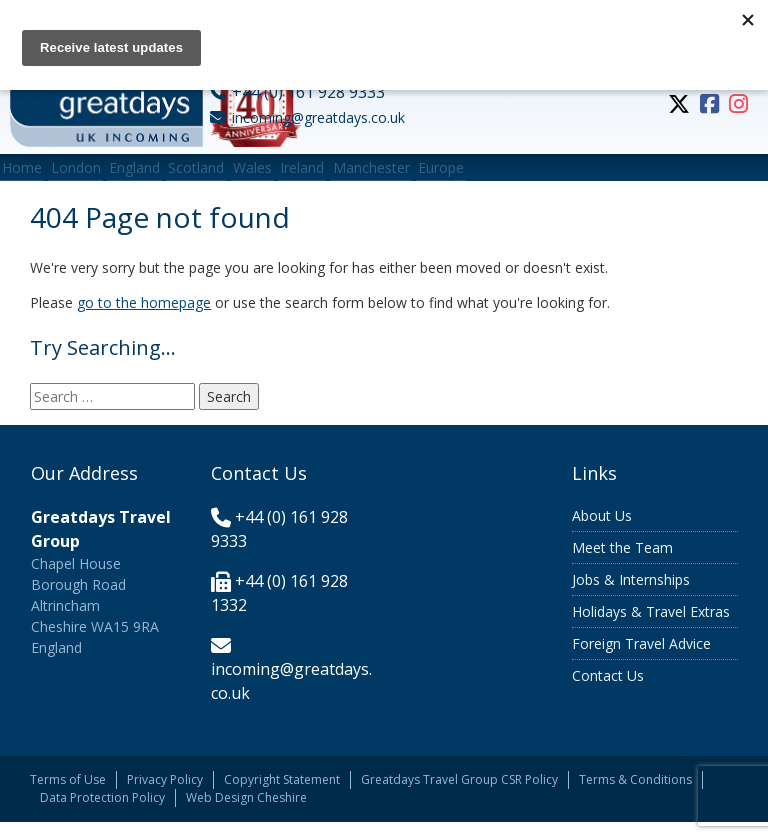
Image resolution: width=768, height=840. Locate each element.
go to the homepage (144, 321)
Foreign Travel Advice (641, 662)
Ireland (388, 176)
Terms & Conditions (635, 797)
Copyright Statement (282, 797)
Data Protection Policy (102, 815)
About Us (602, 534)
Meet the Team (622, 566)
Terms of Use (68, 797)
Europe (558, 176)
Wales (322, 176)
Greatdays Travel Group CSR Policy (459, 797)
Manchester (472, 176)
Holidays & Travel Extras (651, 630)
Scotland (251, 176)
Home (30, 176)
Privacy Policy (165, 797)
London (99, 176)
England (173, 176)
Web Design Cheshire (246, 815)
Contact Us (608, 694)
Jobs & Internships (631, 598)
